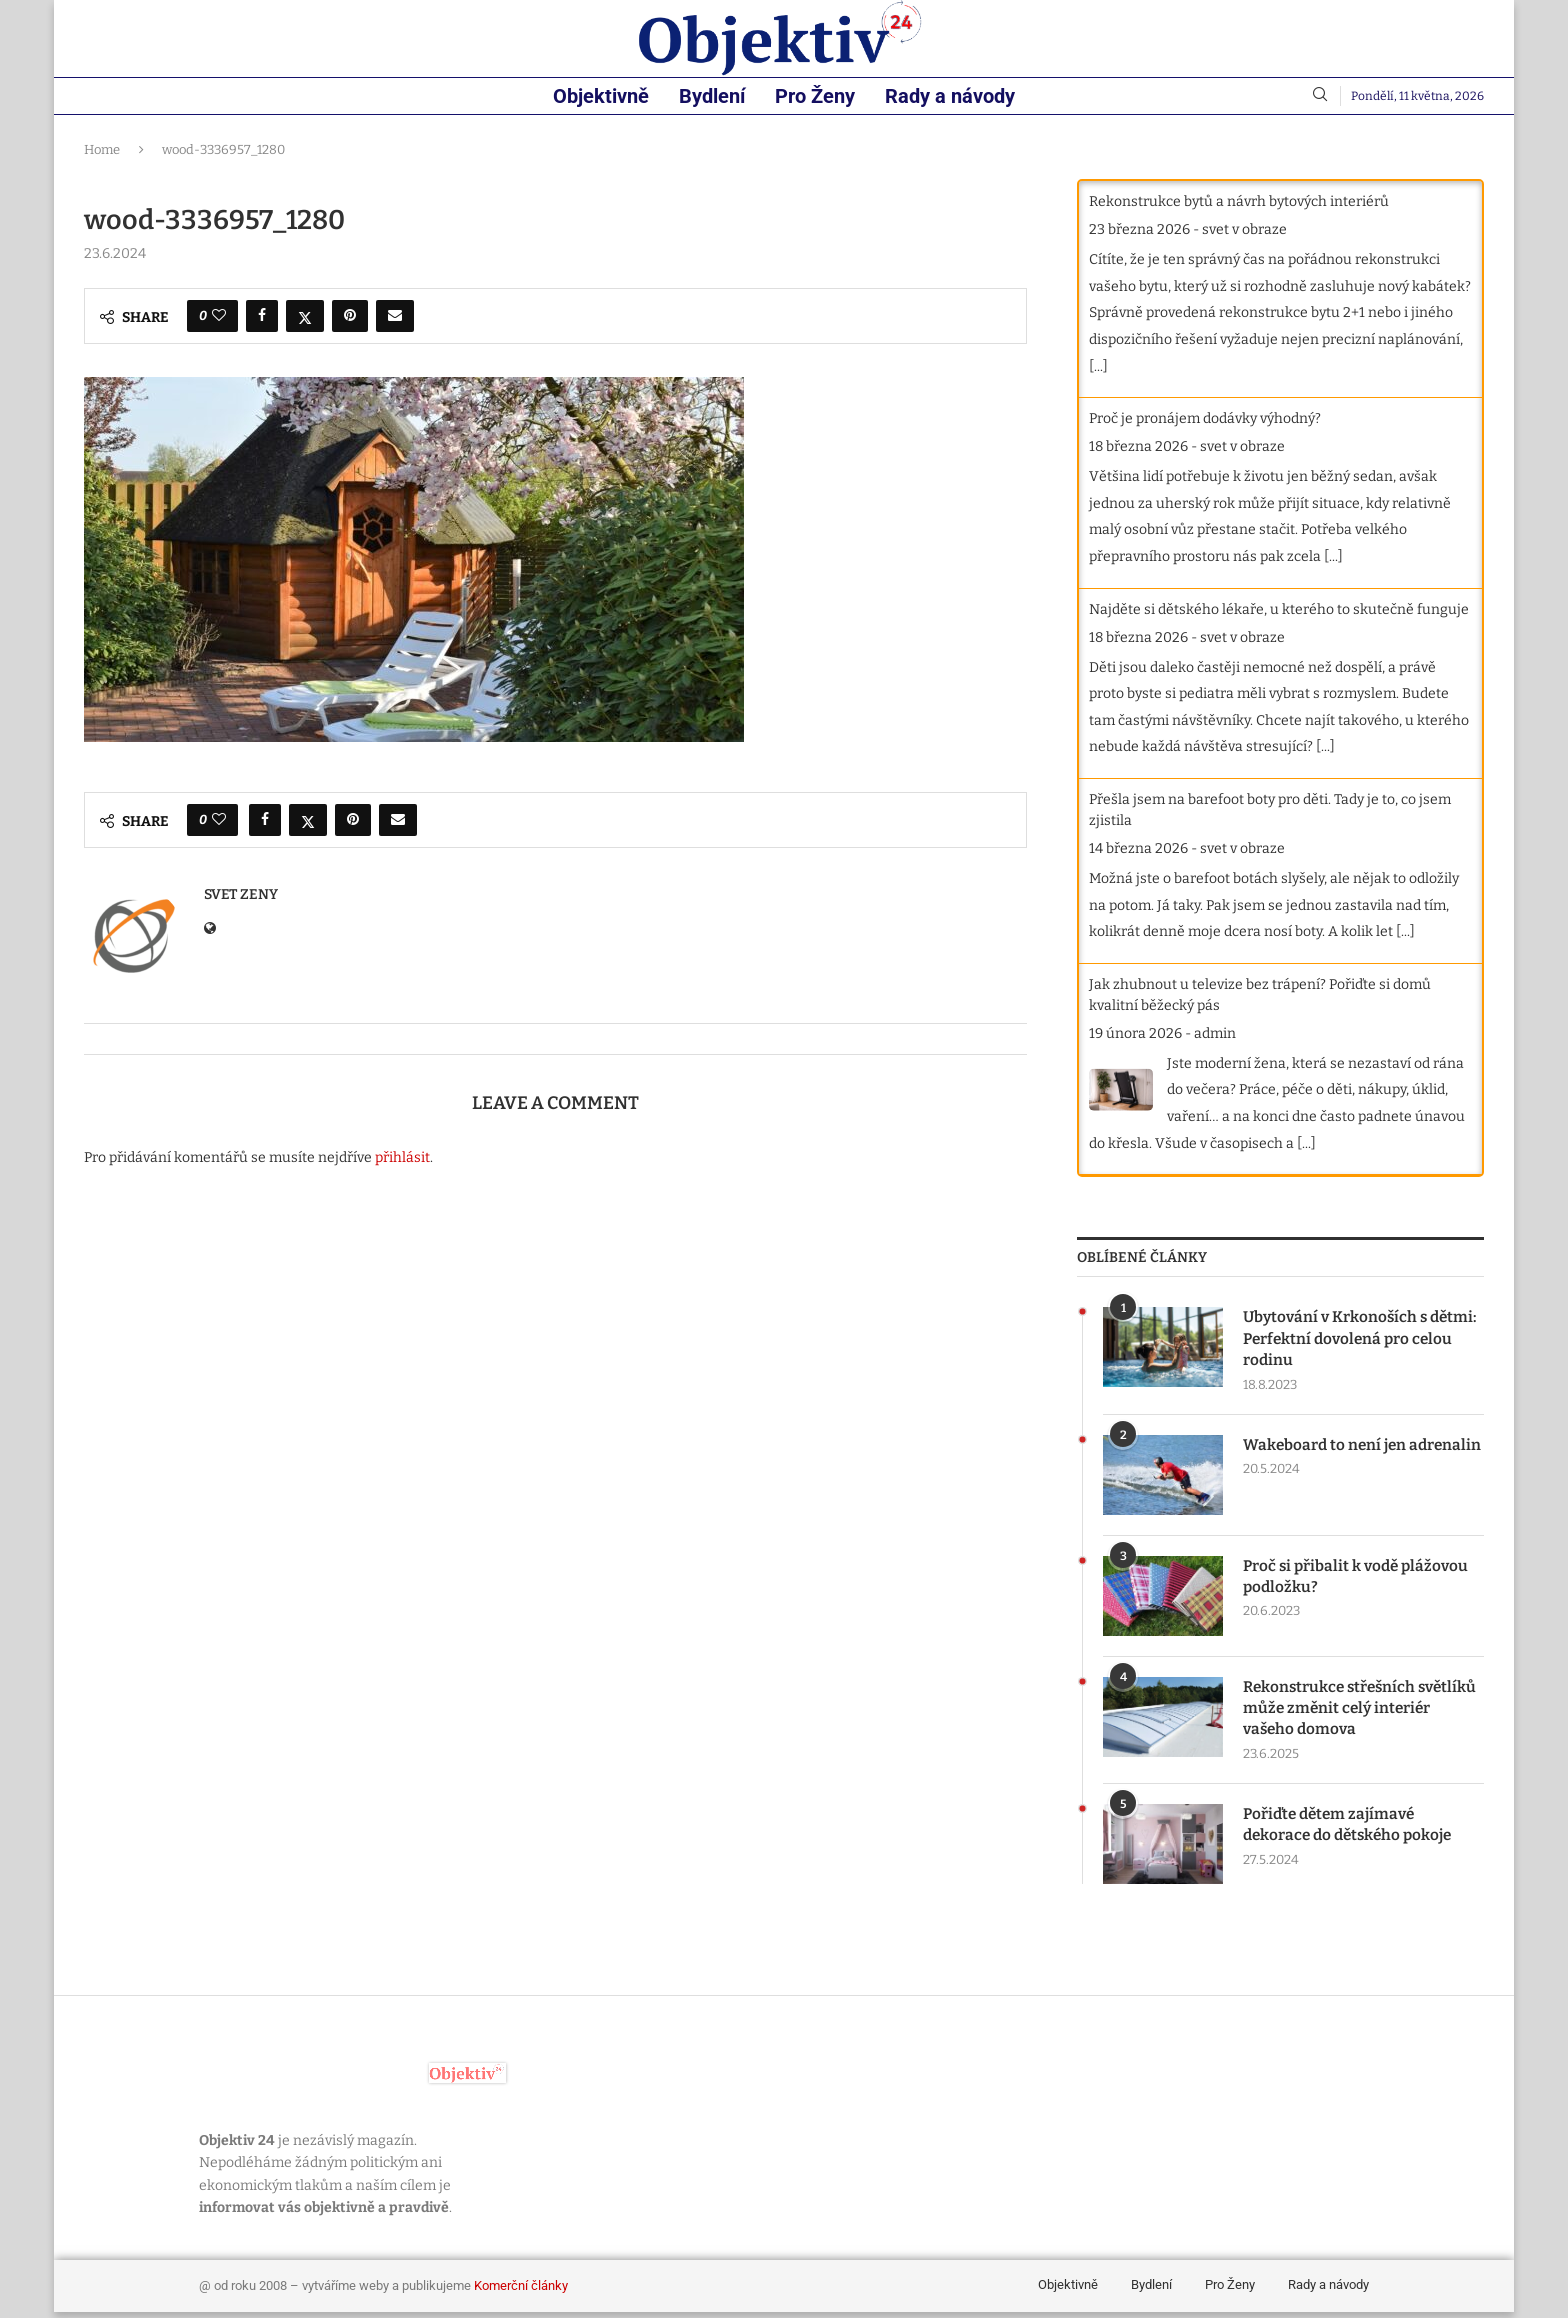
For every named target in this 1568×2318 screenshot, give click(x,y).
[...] (1098, 366)
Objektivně (601, 96)
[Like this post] (219, 316)
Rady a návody (950, 96)
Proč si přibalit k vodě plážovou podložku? (1359, 1579)
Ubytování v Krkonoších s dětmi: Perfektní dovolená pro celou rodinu (1355, 1340)
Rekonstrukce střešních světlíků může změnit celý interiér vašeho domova (1341, 1712)
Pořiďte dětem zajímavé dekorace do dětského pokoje (1351, 1830)
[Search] (1320, 95)
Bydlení (712, 96)
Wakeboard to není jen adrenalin (1326, 1458)
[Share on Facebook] (262, 316)
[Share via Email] (395, 316)
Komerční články (521, 2291)
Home (102, 149)
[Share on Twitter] (305, 316)
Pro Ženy (815, 96)
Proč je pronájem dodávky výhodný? (1205, 418)
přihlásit (402, 1157)
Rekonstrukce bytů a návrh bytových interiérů (1239, 201)
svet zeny (241, 894)
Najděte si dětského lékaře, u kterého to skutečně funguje (1279, 609)
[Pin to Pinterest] (350, 316)
